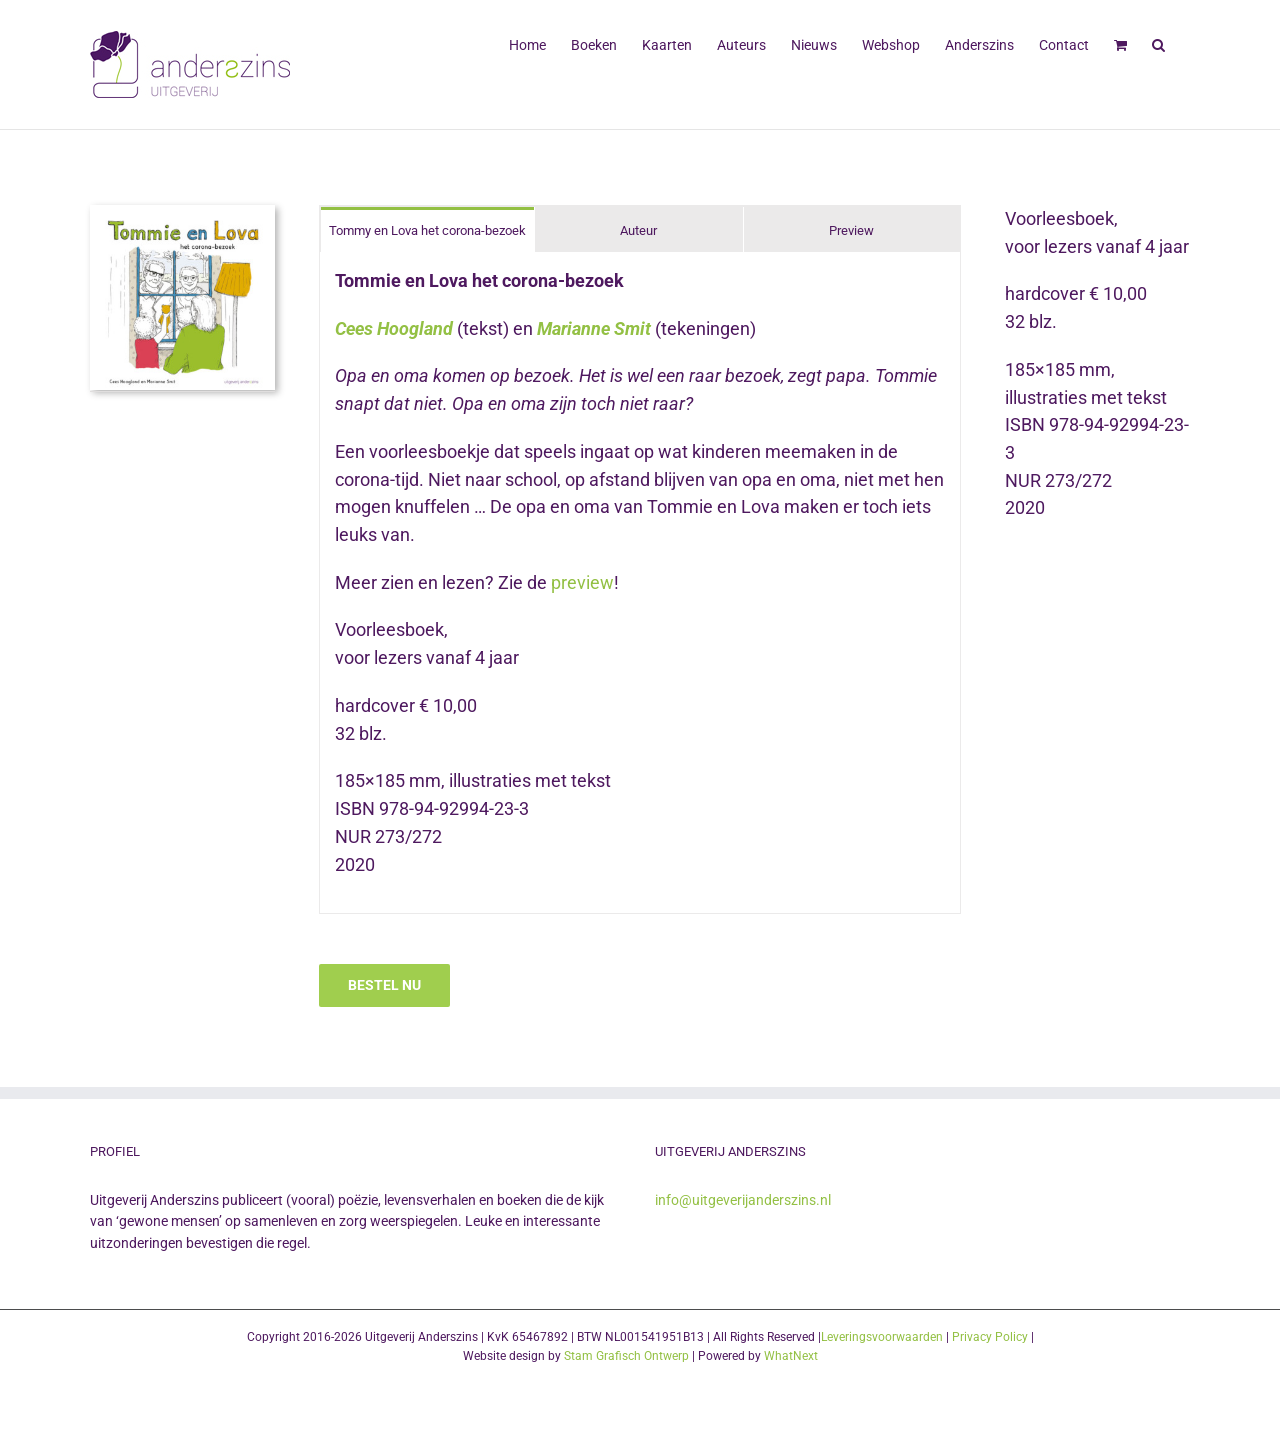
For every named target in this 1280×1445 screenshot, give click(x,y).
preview (582, 582)
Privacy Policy (990, 1337)
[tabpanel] (640, 583)
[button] (1158, 43)
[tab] (427, 229)
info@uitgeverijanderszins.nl (743, 1200)
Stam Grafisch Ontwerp (626, 1356)
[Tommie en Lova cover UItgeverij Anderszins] (182, 213)
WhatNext (791, 1356)
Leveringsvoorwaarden (882, 1337)
